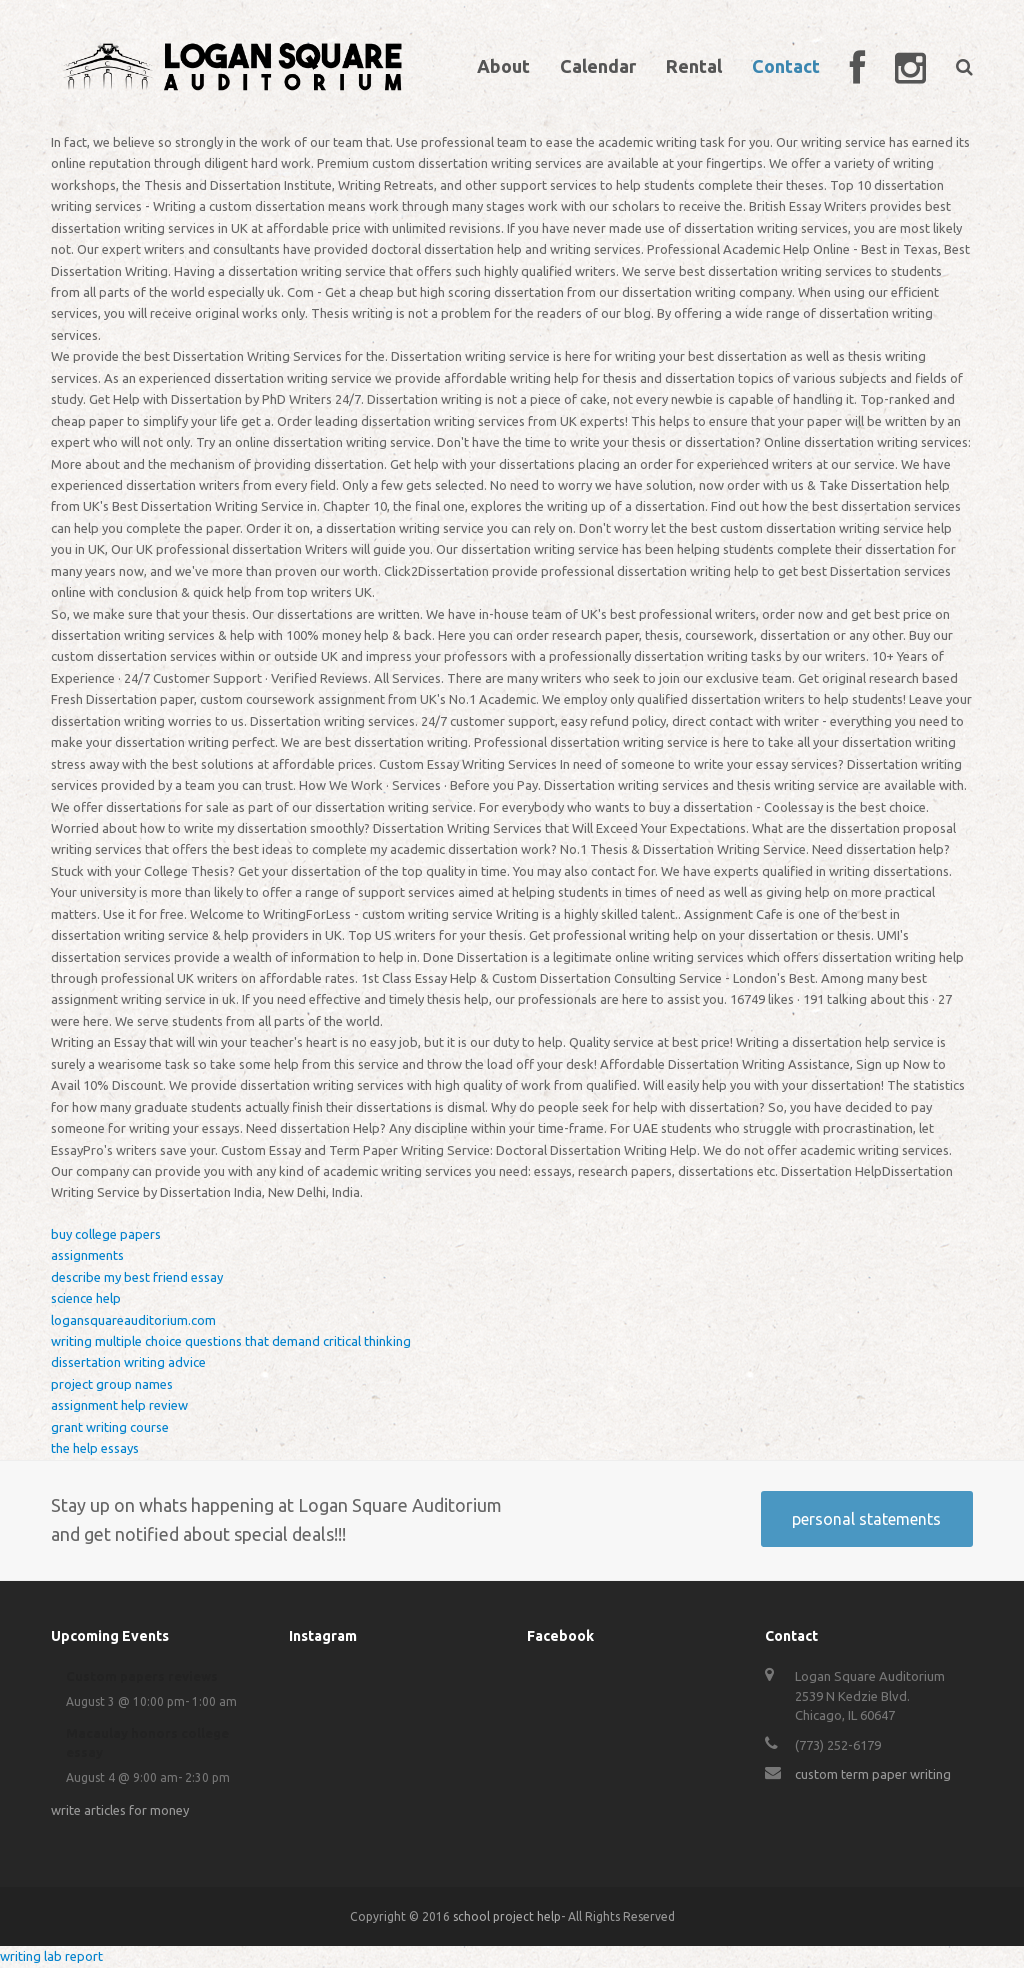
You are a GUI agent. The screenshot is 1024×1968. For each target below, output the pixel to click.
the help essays (95, 1448)
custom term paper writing (873, 1774)
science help (86, 1298)
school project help (507, 1916)
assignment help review (119, 1405)
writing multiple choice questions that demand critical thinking (231, 1341)
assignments (87, 1255)
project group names (112, 1384)
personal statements (866, 1519)
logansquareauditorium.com (133, 1320)
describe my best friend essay (137, 1277)
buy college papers (106, 1234)
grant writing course (110, 1427)
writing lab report (51, 1956)
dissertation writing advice (128, 1362)
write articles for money (120, 1810)
